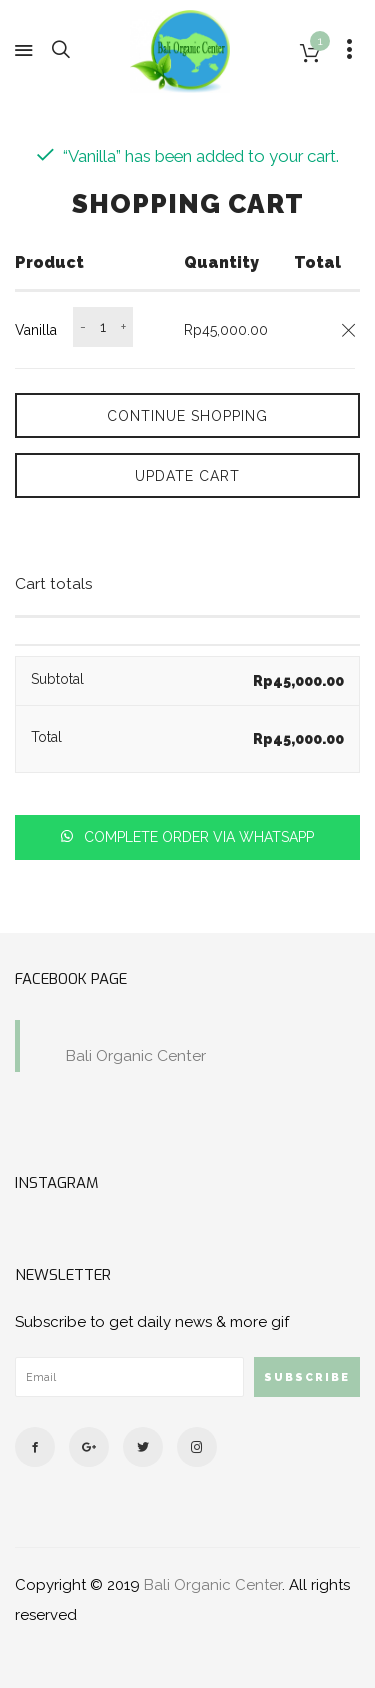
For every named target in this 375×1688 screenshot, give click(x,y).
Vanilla (36, 330)
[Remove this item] (348, 330)
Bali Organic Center (135, 1055)
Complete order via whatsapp (197, 837)
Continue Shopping (187, 416)
